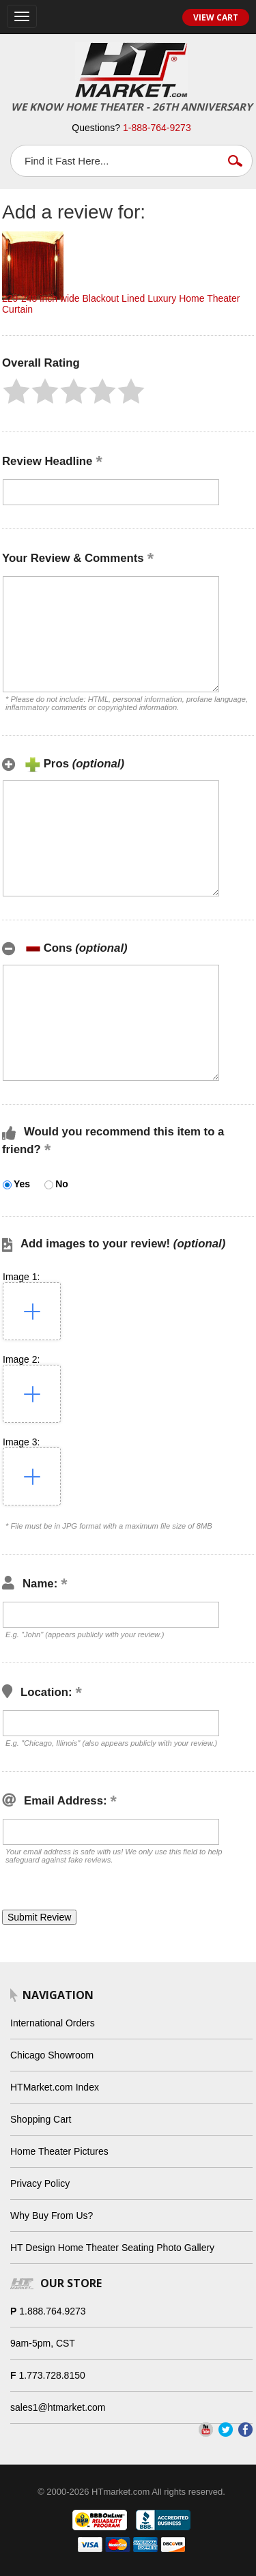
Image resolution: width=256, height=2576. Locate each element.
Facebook (245, 2429)
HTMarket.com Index (54, 2087)
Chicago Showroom (52, 2055)
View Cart (215, 17)
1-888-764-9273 (157, 127)
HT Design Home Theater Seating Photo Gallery (112, 2247)
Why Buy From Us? (51, 2215)
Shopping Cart (41, 2119)
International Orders (52, 2023)
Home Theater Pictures (59, 2151)
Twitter (225, 2429)
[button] (16, 391)
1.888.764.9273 (52, 2311)
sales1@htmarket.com (57, 2407)
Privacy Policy (40, 2183)
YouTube (206, 2429)
